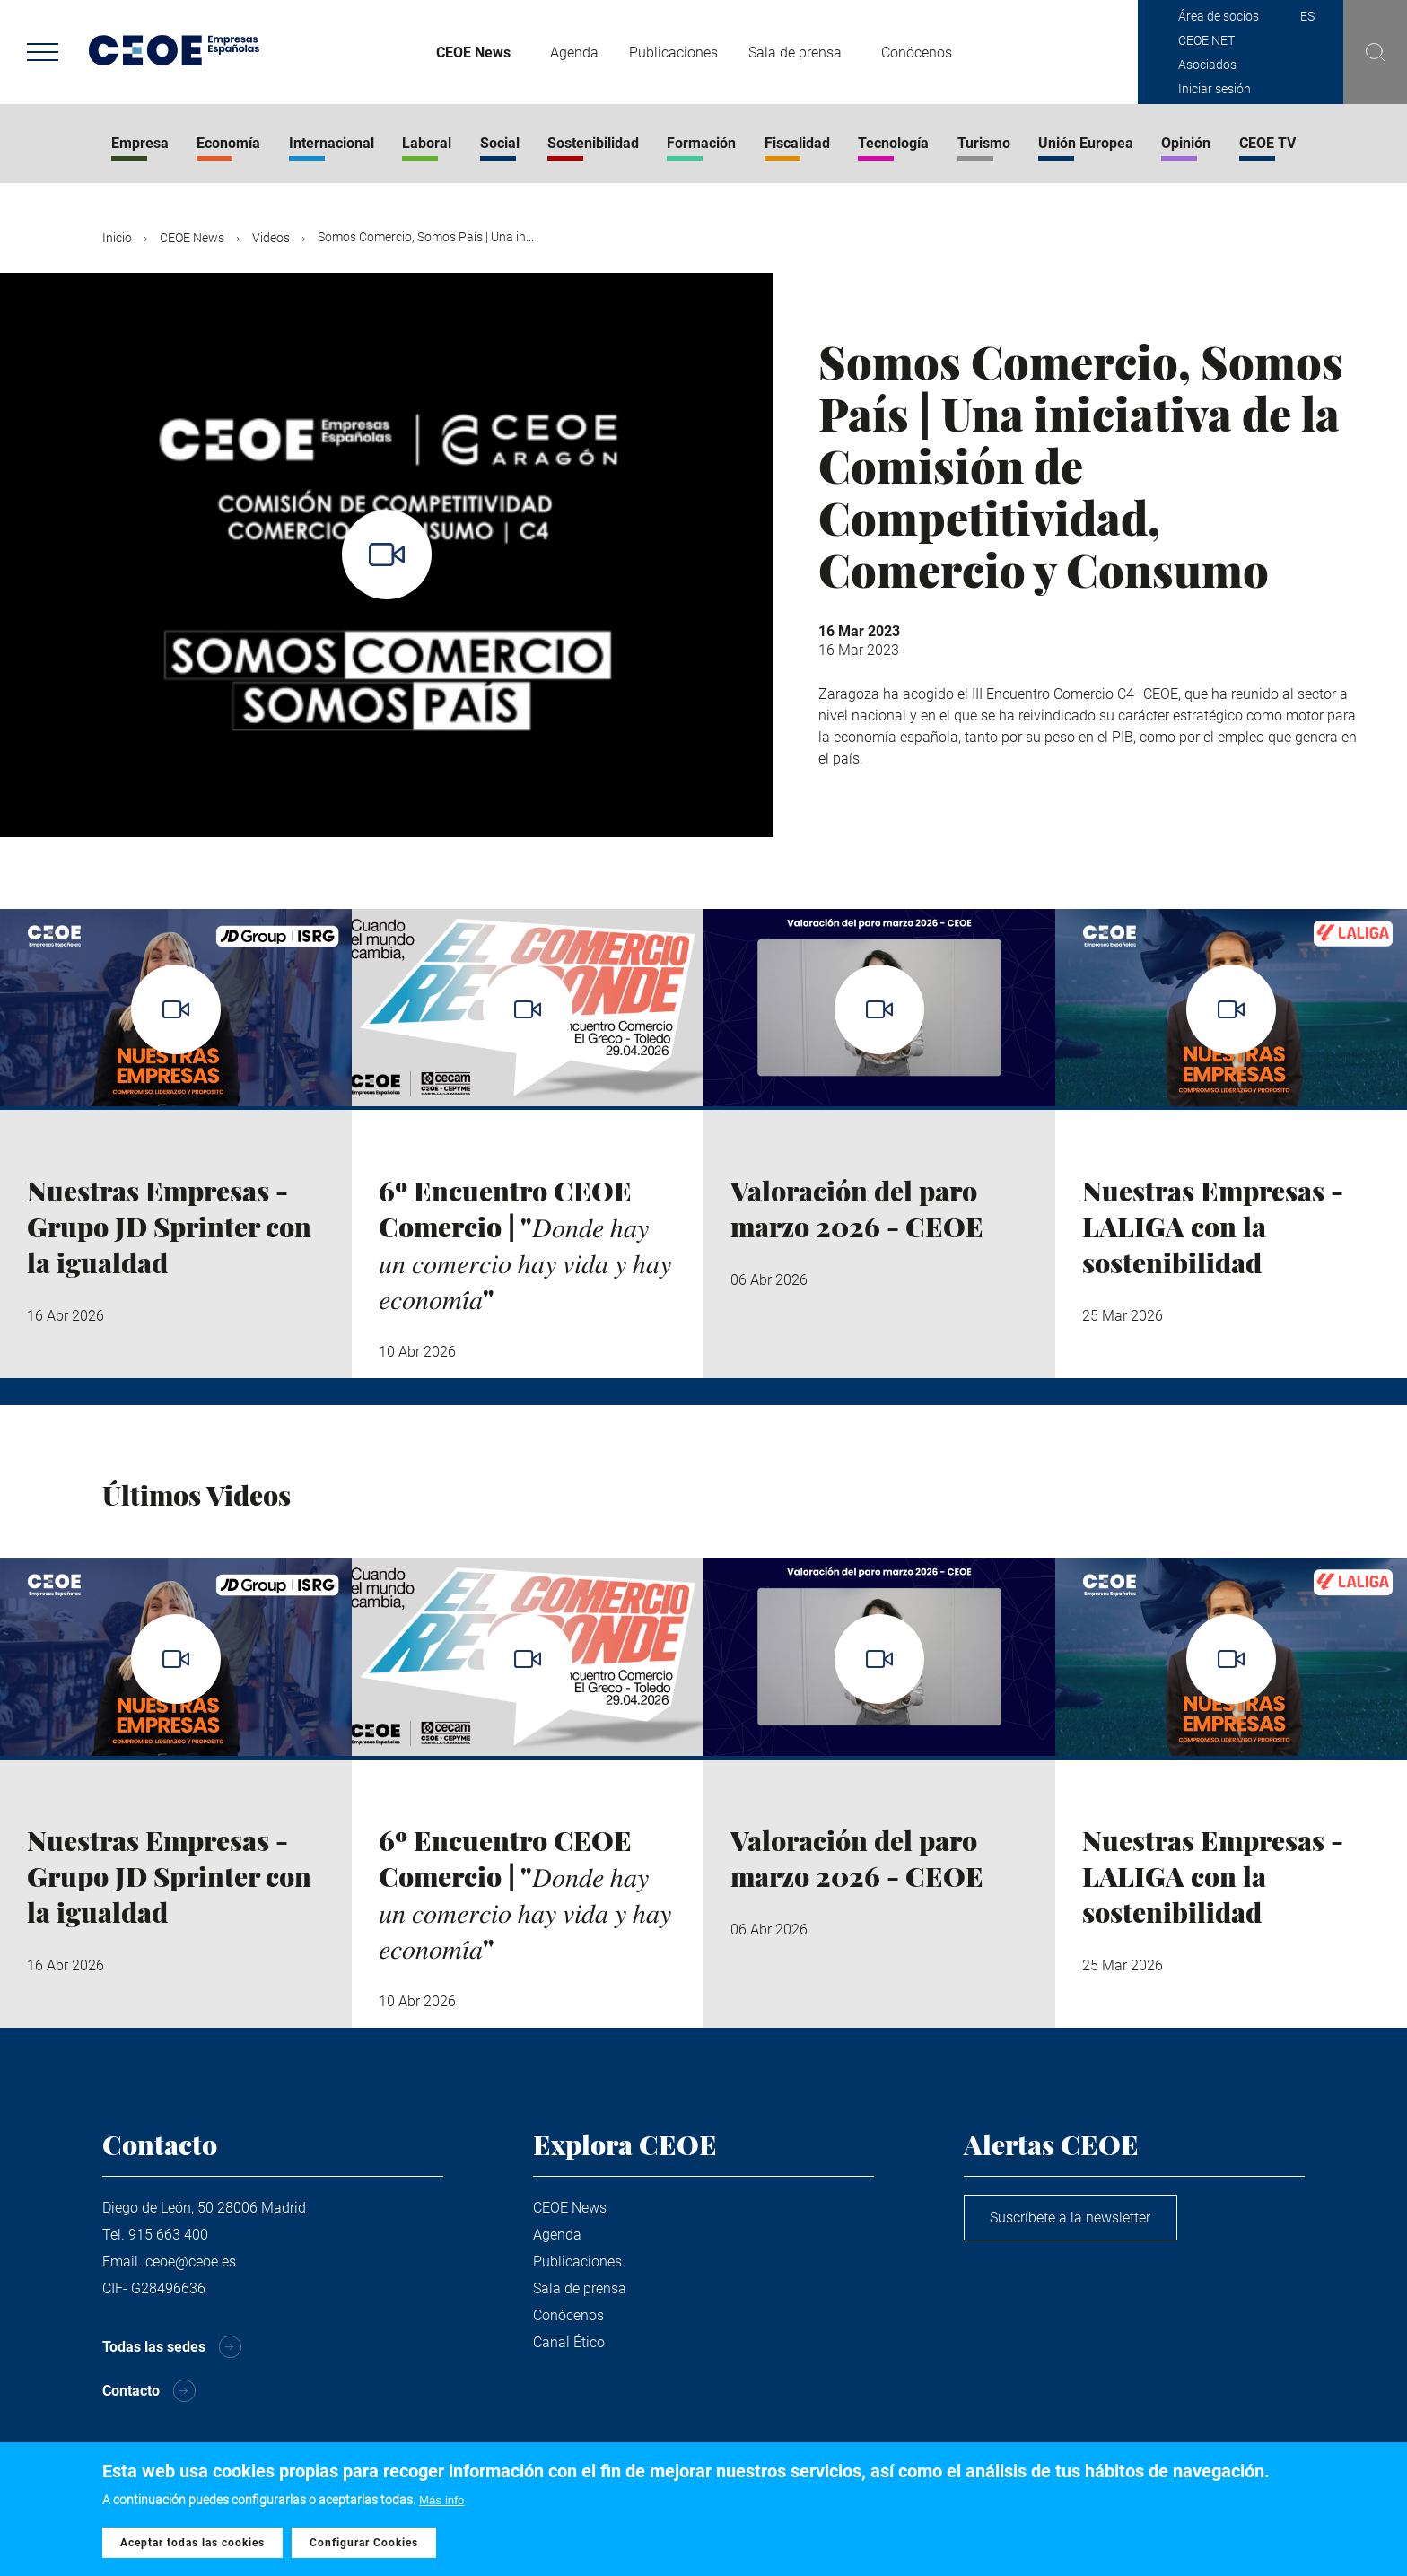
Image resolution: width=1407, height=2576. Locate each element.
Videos (271, 238)
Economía (228, 143)
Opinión (1185, 143)
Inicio (117, 238)
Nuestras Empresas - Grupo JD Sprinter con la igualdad (169, 1226)
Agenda (574, 52)
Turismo (983, 143)
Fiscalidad (797, 143)
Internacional (331, 143)
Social (500, 143)
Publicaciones (673, 52)
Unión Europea (1085, 143)
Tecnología (893, 143)
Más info (441, 2501)
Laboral (426, 143)
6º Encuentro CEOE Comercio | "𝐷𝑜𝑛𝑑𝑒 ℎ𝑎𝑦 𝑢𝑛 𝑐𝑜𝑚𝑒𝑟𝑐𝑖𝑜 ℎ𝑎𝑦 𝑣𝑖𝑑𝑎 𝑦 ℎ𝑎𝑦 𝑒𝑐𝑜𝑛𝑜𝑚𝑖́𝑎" (525, 1244)
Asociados (1207, 64)
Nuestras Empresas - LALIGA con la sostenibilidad (1212, 1226)
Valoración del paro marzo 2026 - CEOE (856, 1208)
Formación (701, 143)
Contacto (131, 2391)
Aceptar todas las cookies (192, 2543)
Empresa (140, 143)
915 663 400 (168, 2234)
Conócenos (916, 52)
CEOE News (473, 52)
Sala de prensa (795, 52)
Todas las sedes (153, 2346)
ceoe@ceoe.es (190, 2261)
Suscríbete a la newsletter (1072, 2217)
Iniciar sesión (1214, 89)
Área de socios (1218, 16)
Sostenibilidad (593, 143)
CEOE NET (1206, 40)
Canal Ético (569, 2342)
